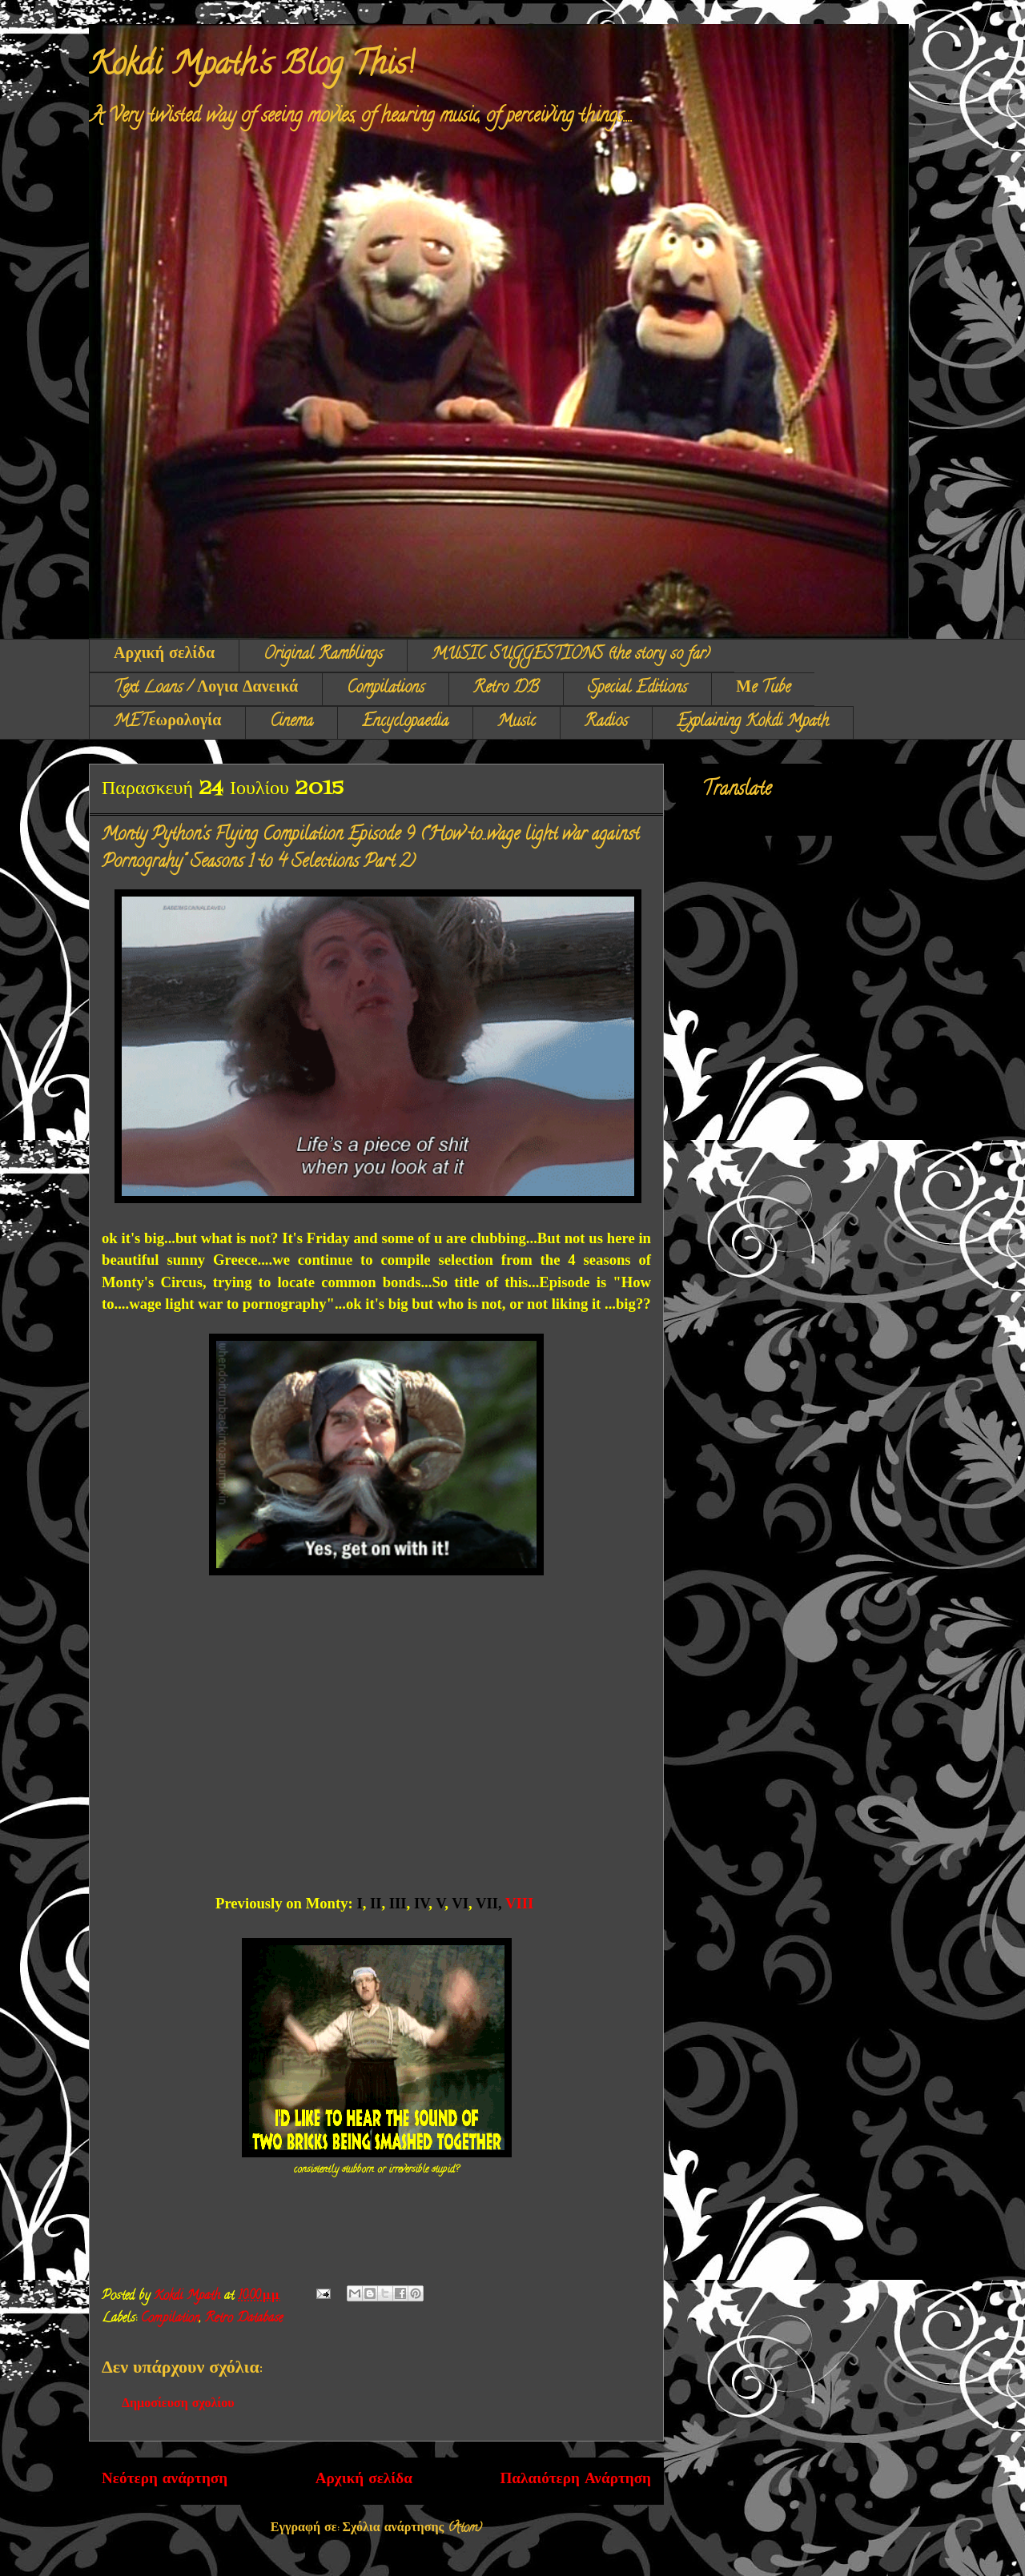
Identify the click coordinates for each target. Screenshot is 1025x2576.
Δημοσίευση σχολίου (178, 2404)
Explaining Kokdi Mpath (753, 722)
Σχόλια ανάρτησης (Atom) (413, 2528)
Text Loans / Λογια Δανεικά (206, 688)
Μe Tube (763, 688)
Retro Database (244, 2319)
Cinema (291, 722)
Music (516, 722)
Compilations (385, 688)
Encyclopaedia (405, 722)
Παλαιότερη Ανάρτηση (575, 2480)
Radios (606, 722)
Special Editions (637, 688)
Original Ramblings (323, 655)
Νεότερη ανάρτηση (164, 2480)
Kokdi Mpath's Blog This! (251, 67)
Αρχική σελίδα (164, 655)
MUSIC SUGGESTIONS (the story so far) (571, 655)
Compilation (170, 2319)
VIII (521, 1903)
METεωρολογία (167, 722)
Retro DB (506, 688)
